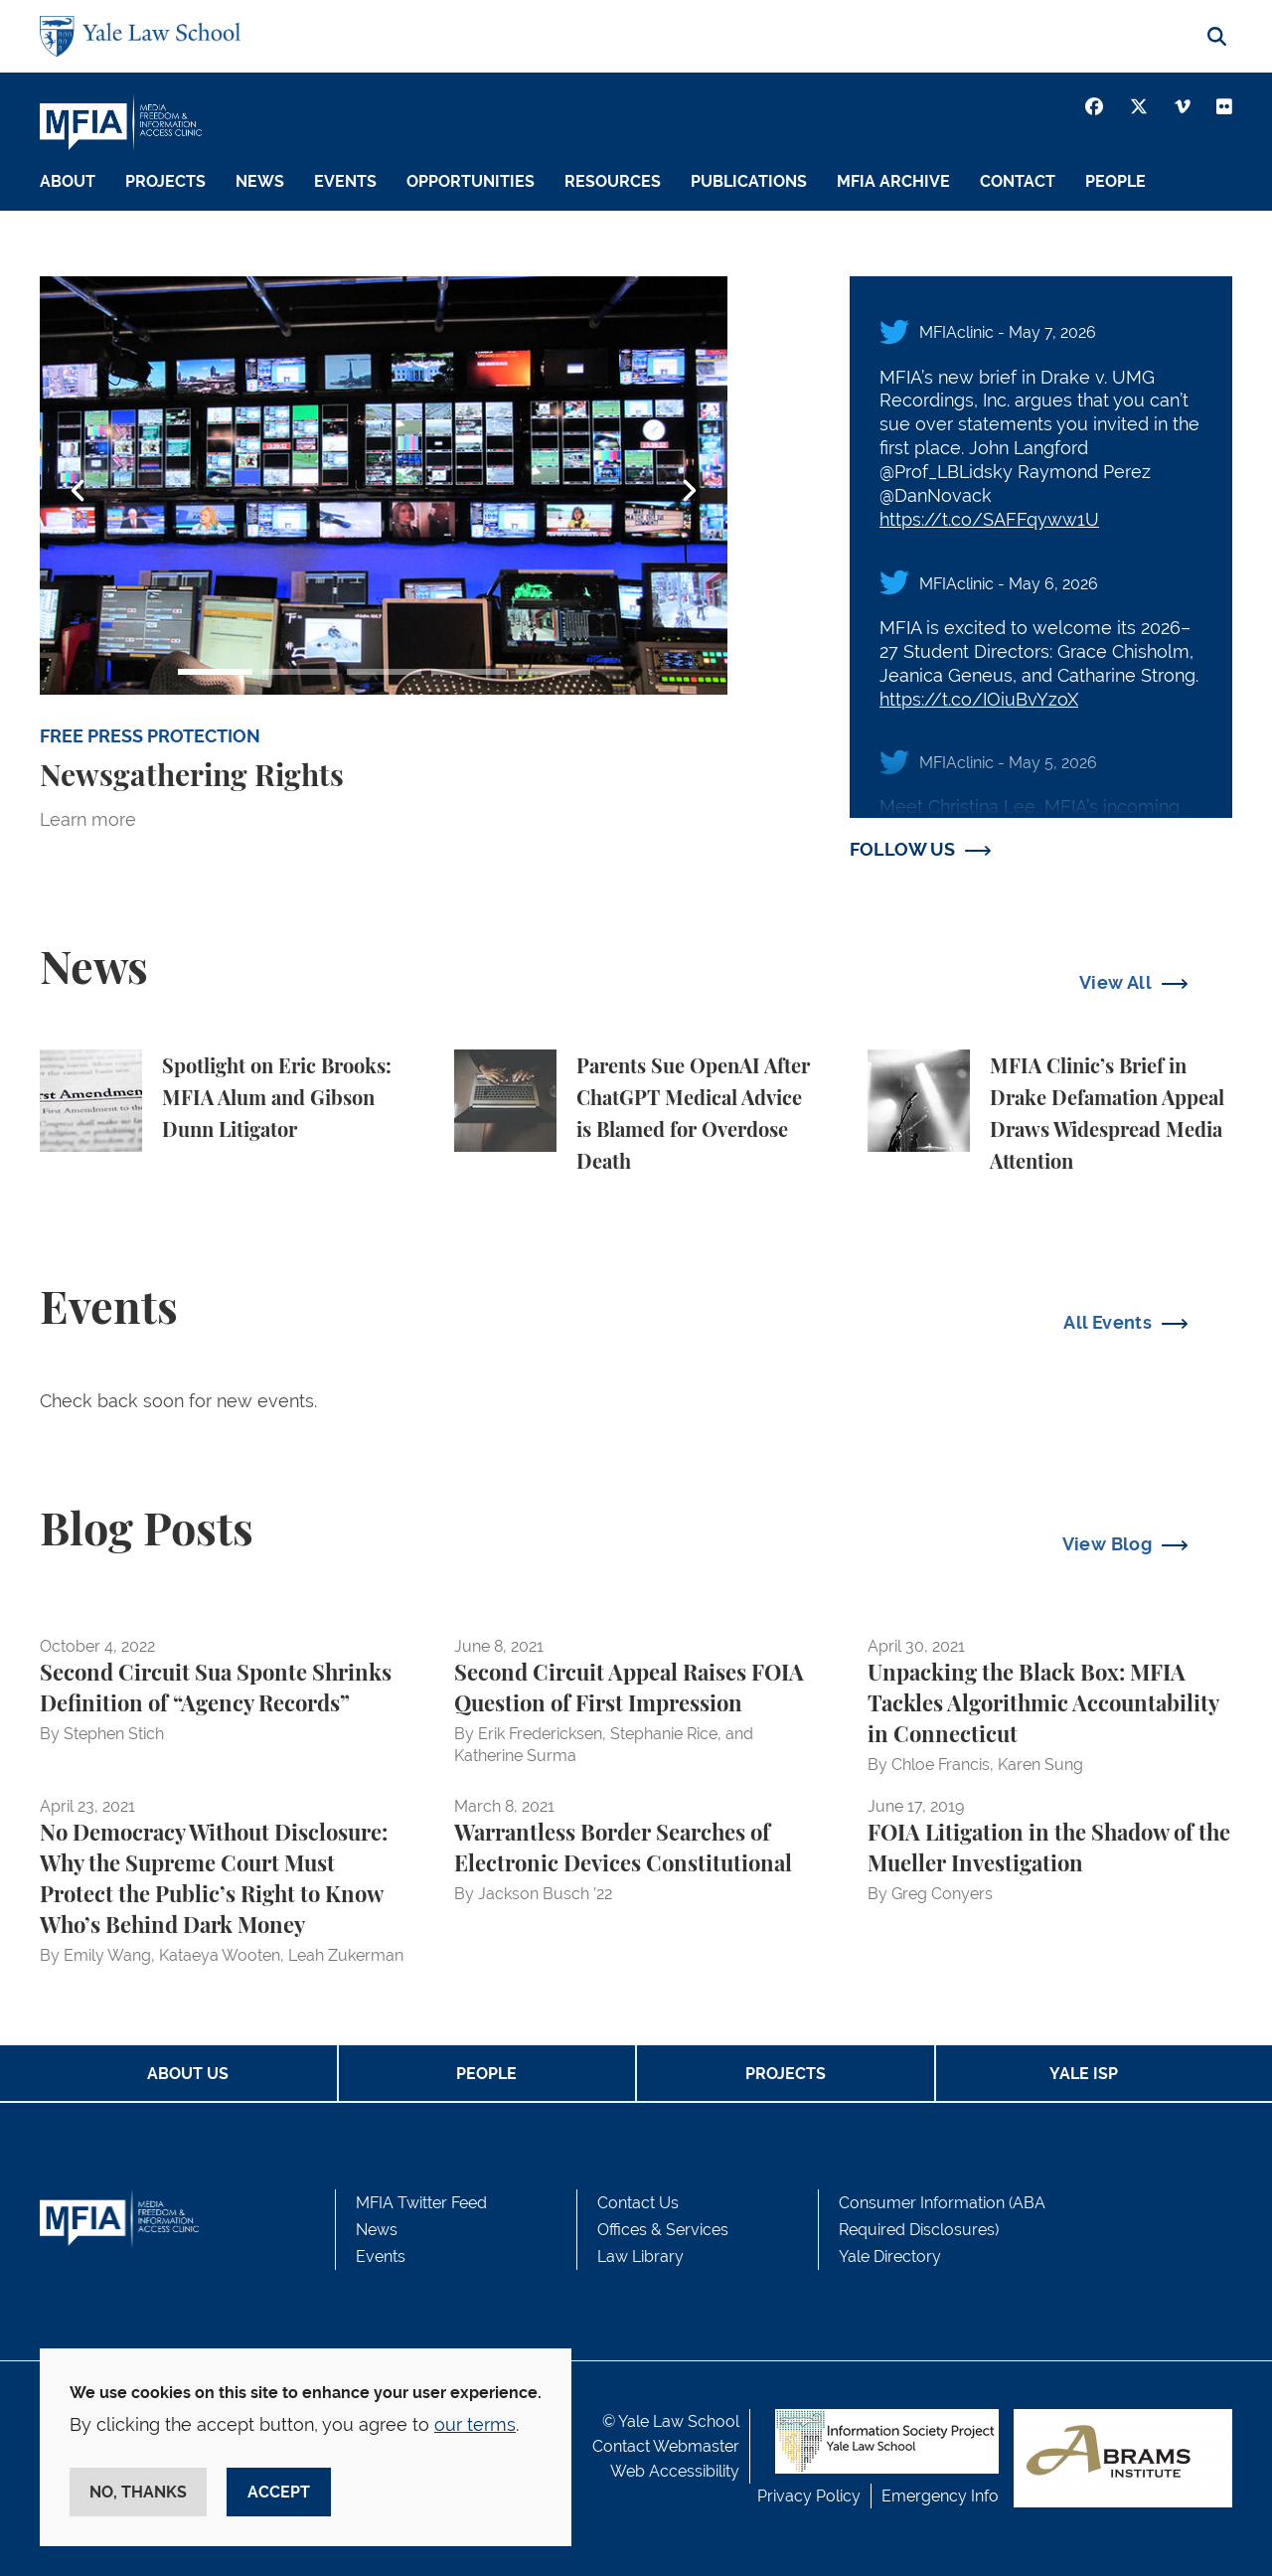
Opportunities (470, 181)
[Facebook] (1094, 106)
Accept (278, 2492)
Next (689, 491)
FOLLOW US (902, 849)
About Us (188, 2073)
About (67, 181)
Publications (749, 181)
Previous (78, 491)
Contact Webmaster (665, 2446)
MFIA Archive (893, 181)
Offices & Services (662, 2229)
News (260, 181)
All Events (1107, 1322)
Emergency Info (940, 2496)
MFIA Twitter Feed (421, 2202)
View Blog (1107, 1543)
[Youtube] (1224, 106)
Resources (612, 181)
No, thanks (138, 2492)
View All (1115, 982)
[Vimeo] (1183, 106)
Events (345, 181)
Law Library (640, 2256)
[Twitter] (1139, 106)
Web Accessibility (674, 2471)
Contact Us (638, 2202)
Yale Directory (890, 2256)
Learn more (88, 819)
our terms (475, 2424)
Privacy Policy (809, 2496)
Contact (1017, 181)
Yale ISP (1083, 2073)
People (1115, 181)
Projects (165, 181)
